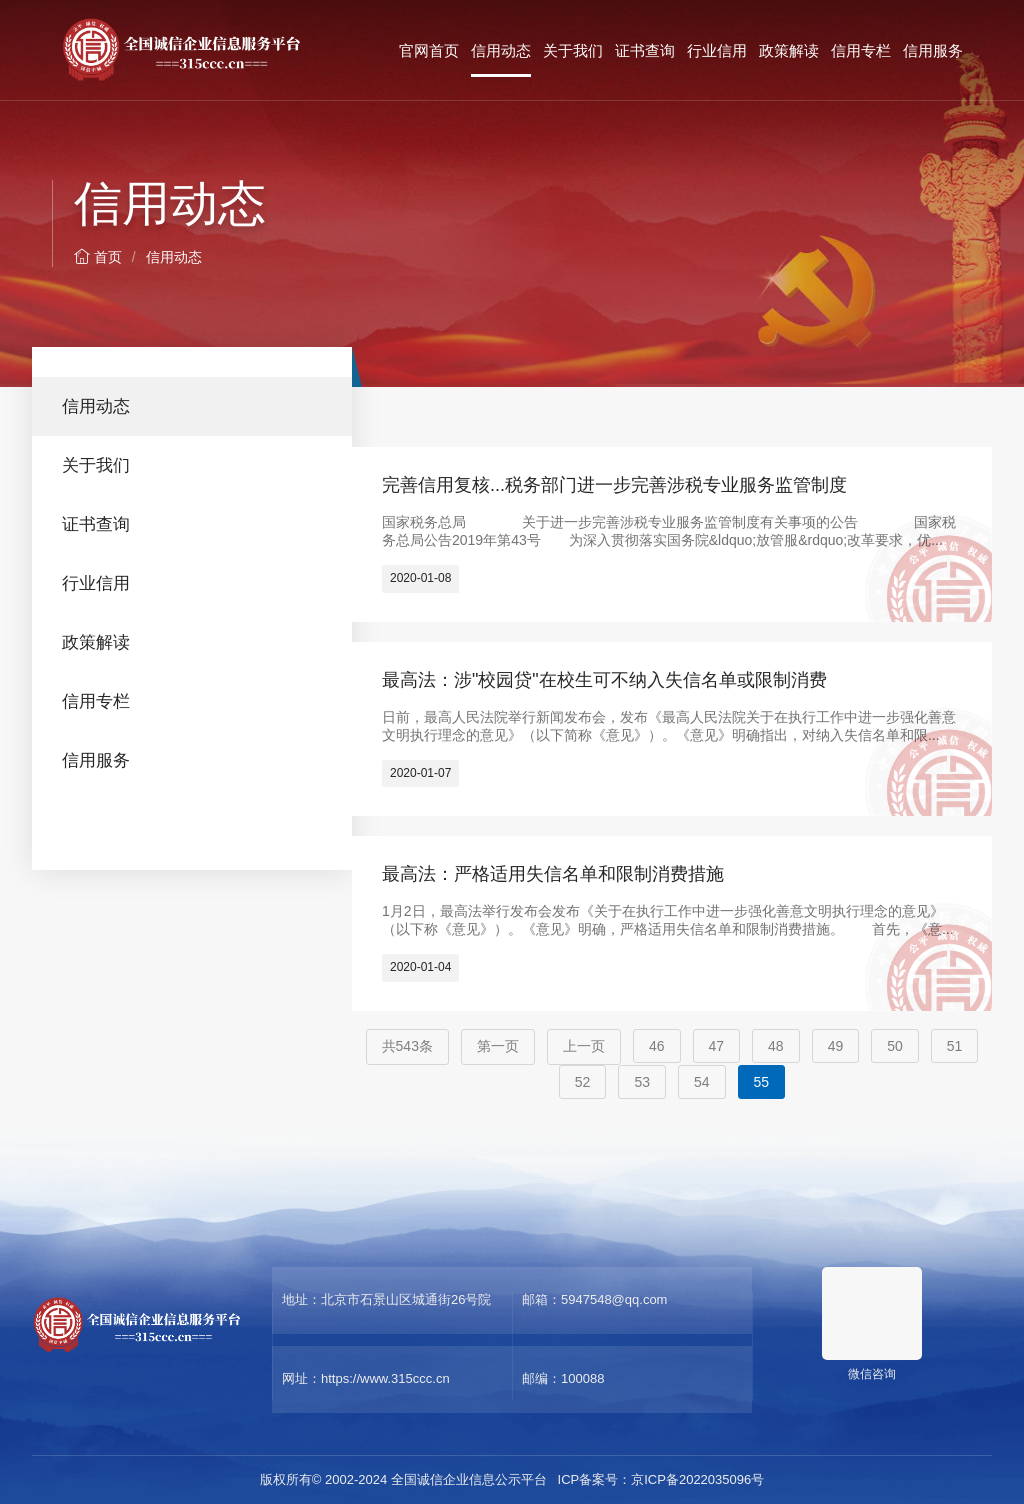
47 (717, 1046)
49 (836, 1046)
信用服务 (933, 50)
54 (702, 1082)
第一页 (498, 1046)
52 (583, 1082)
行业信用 (717, 50)
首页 (98, 257)
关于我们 (573, 50)
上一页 (584, 1046)
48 (776, 1046)
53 (642, 1082)
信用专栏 (861, 50)
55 (762, 1082)
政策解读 (789, 50)
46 (657, 1046)
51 (955, 1046)
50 (895, 1046)
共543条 (407, 1046)
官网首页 (429, 50)
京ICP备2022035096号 (697, 1479)
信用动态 (501, 50)
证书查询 (645, 50)
